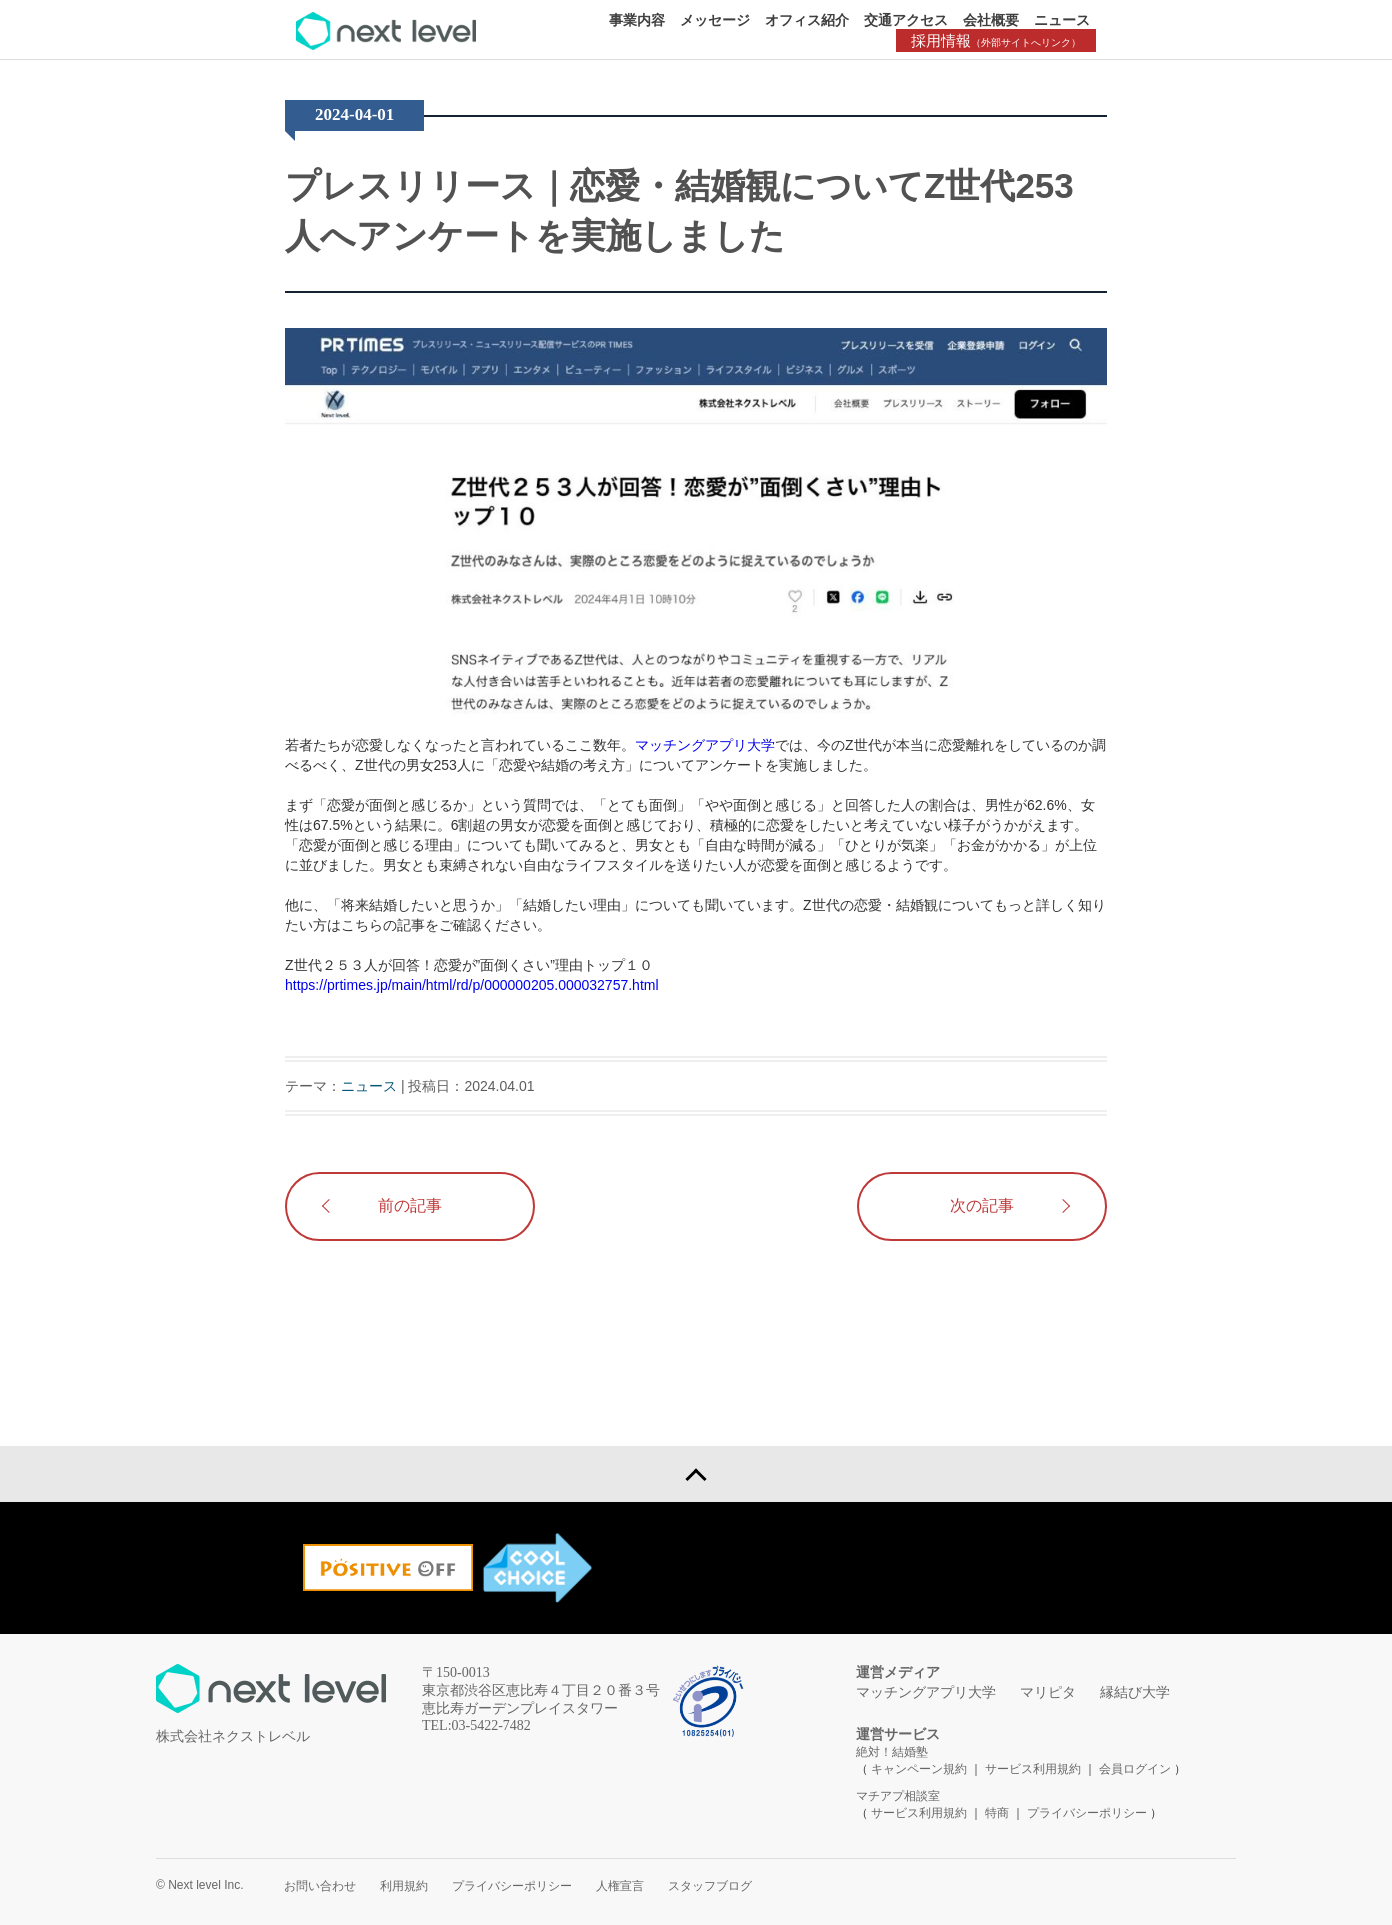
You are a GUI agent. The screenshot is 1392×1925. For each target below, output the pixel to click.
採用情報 (996, 40)
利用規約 (404, 1886)
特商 (997, 1813)
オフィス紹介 (807, 20)
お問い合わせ (320, 1886)
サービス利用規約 (1034, 1769)
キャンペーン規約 (919, 1769)
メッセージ (715, 20)
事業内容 (637, 20)
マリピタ (1048, 1692)
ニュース (1062, 20)
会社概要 (991, 20)
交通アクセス (906, 20)
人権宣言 (620, 1886)
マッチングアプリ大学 (705, 745)
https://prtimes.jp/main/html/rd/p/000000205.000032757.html (472, 985)
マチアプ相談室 (898, 1796)
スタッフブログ (710, 1886)
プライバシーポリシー (1087, 1813)
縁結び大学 (1135, 1692)
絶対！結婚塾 (892, 1752)
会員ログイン (1135, 1769)
